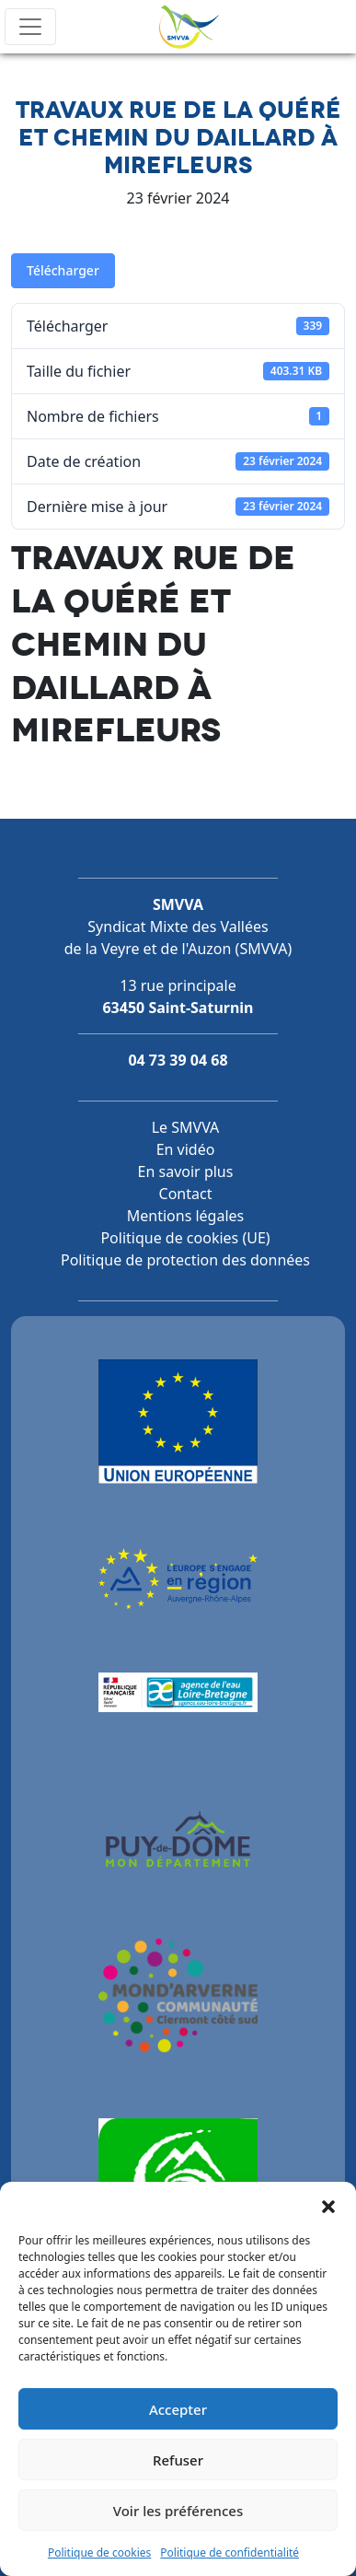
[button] (328, 2205)
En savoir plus (186, 1171)
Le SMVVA (186, 1127)
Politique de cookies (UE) (185, 1238)
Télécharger (63, 270)
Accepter (178, 2409)
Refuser (178, 2460)
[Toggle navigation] (30, 26)
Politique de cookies (99, 2552)
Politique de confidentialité (229, 2552)
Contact (185, 1193)
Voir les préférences (178, 2510)
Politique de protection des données (185, 1260)
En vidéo (185, 1149)
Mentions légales (186, 1216)
